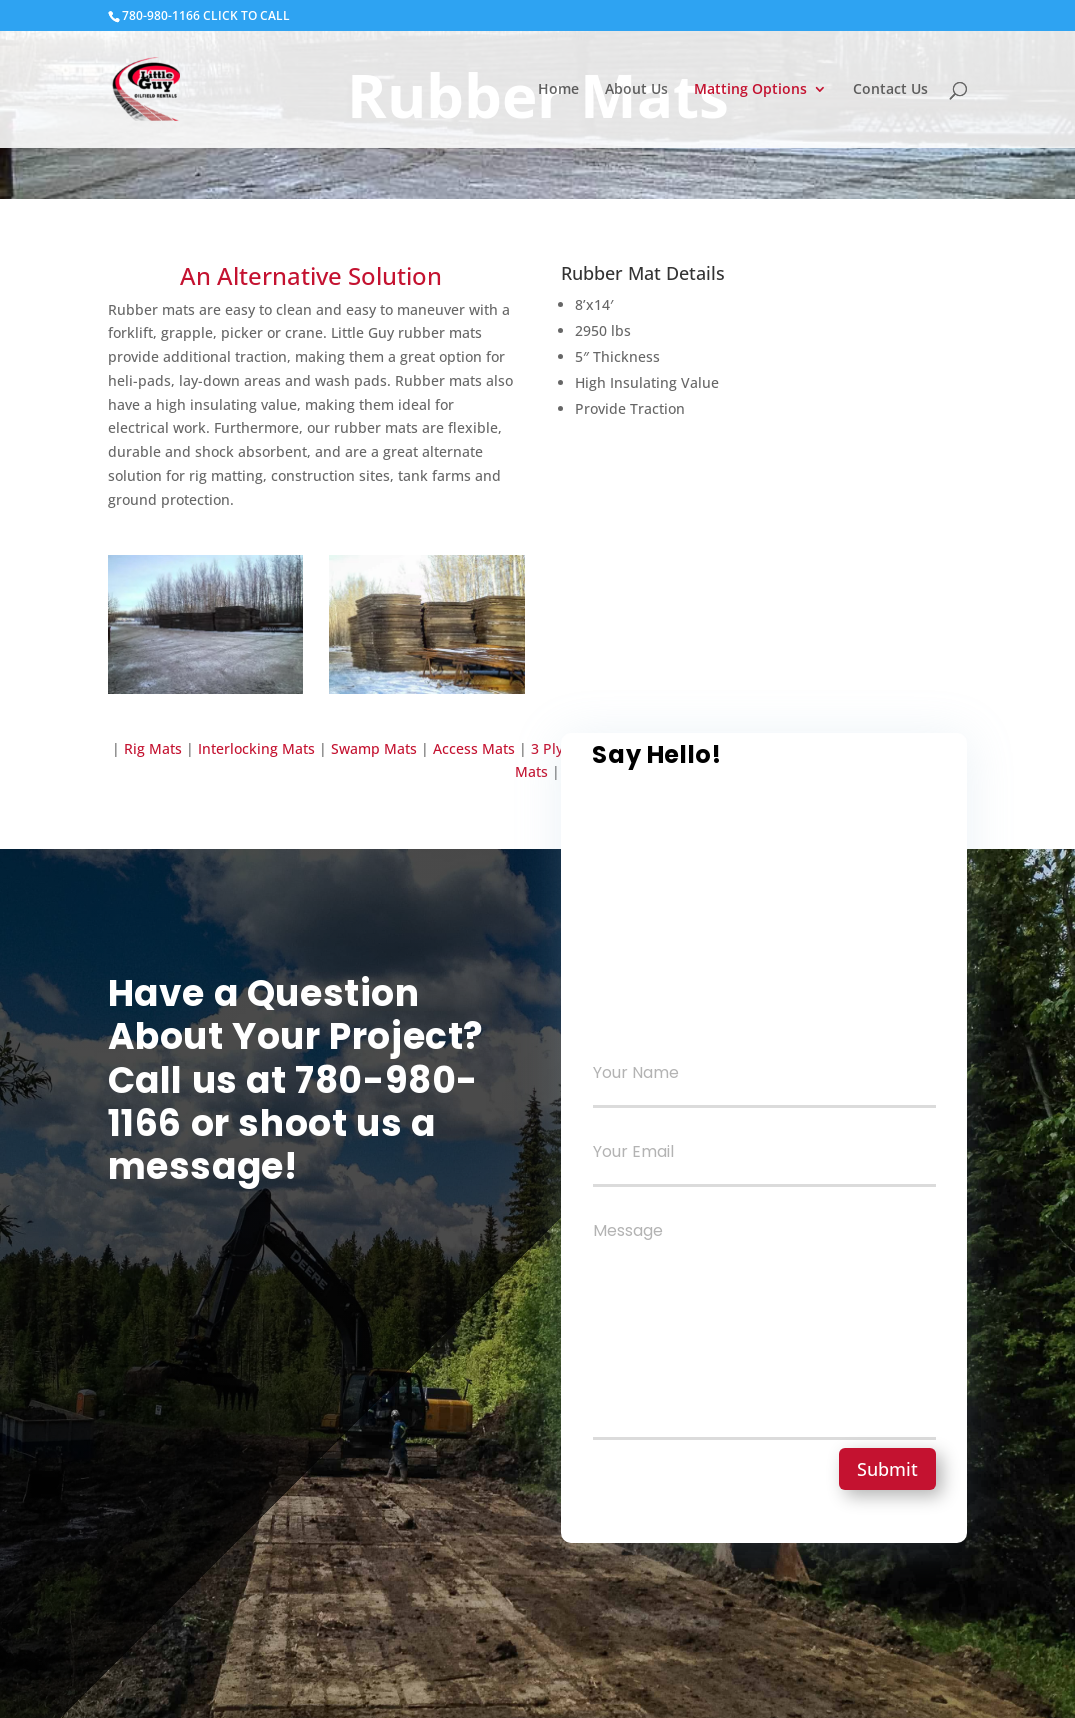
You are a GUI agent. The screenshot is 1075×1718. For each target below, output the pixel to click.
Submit (887, 1469)
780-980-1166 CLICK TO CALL (206, 15)
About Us (636, 90)
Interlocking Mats (254, 748)
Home (558, 90)
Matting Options (750, 90)
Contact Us (890, 90)
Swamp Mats (374, 748)
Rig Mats (153, 748)
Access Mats (476, 748)
